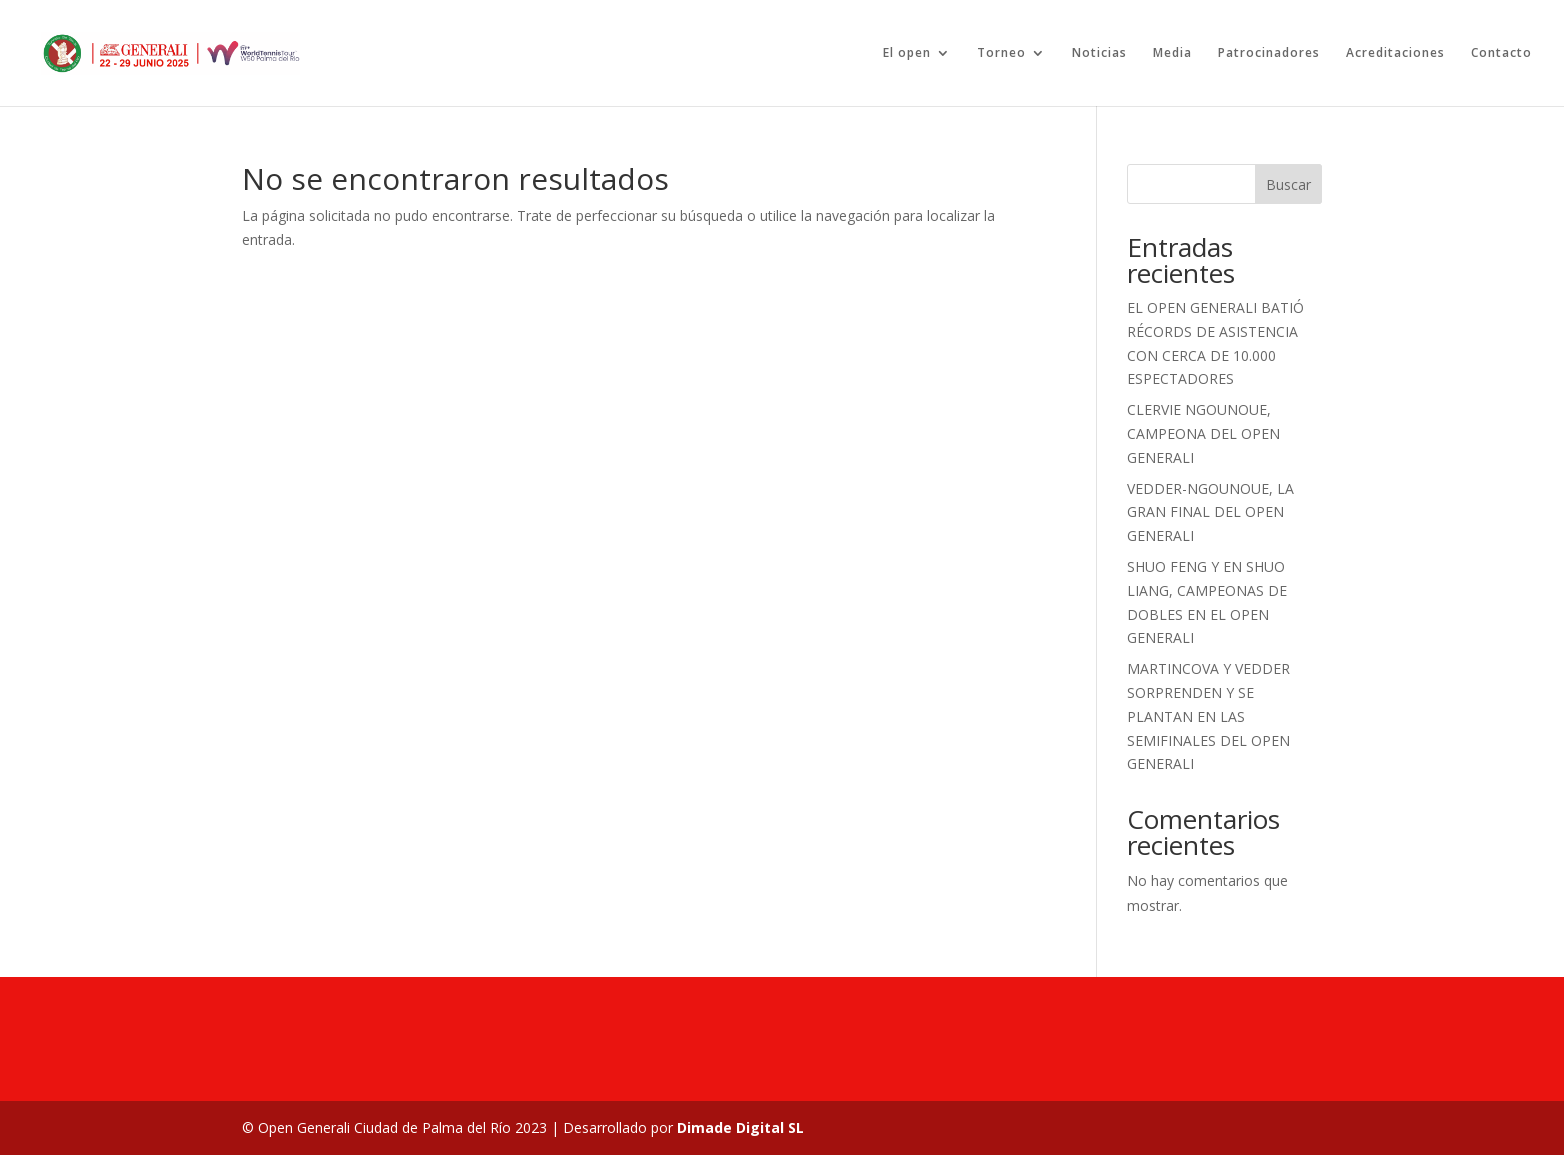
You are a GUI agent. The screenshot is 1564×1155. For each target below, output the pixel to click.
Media (1172, 53)
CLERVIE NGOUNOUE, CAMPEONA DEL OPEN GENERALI (1203, 433)
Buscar (1288, 184)
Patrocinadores (1269, 53)
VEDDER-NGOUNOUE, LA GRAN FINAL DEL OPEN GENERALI (1210, 512)
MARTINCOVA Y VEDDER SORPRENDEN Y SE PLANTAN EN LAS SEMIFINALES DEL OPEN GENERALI (1208, 716)
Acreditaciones (1395, 53)
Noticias (1099, 53)
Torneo (1001, 53)
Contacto (1501, 53)
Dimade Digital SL (740, 1127)
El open (907, 53)
